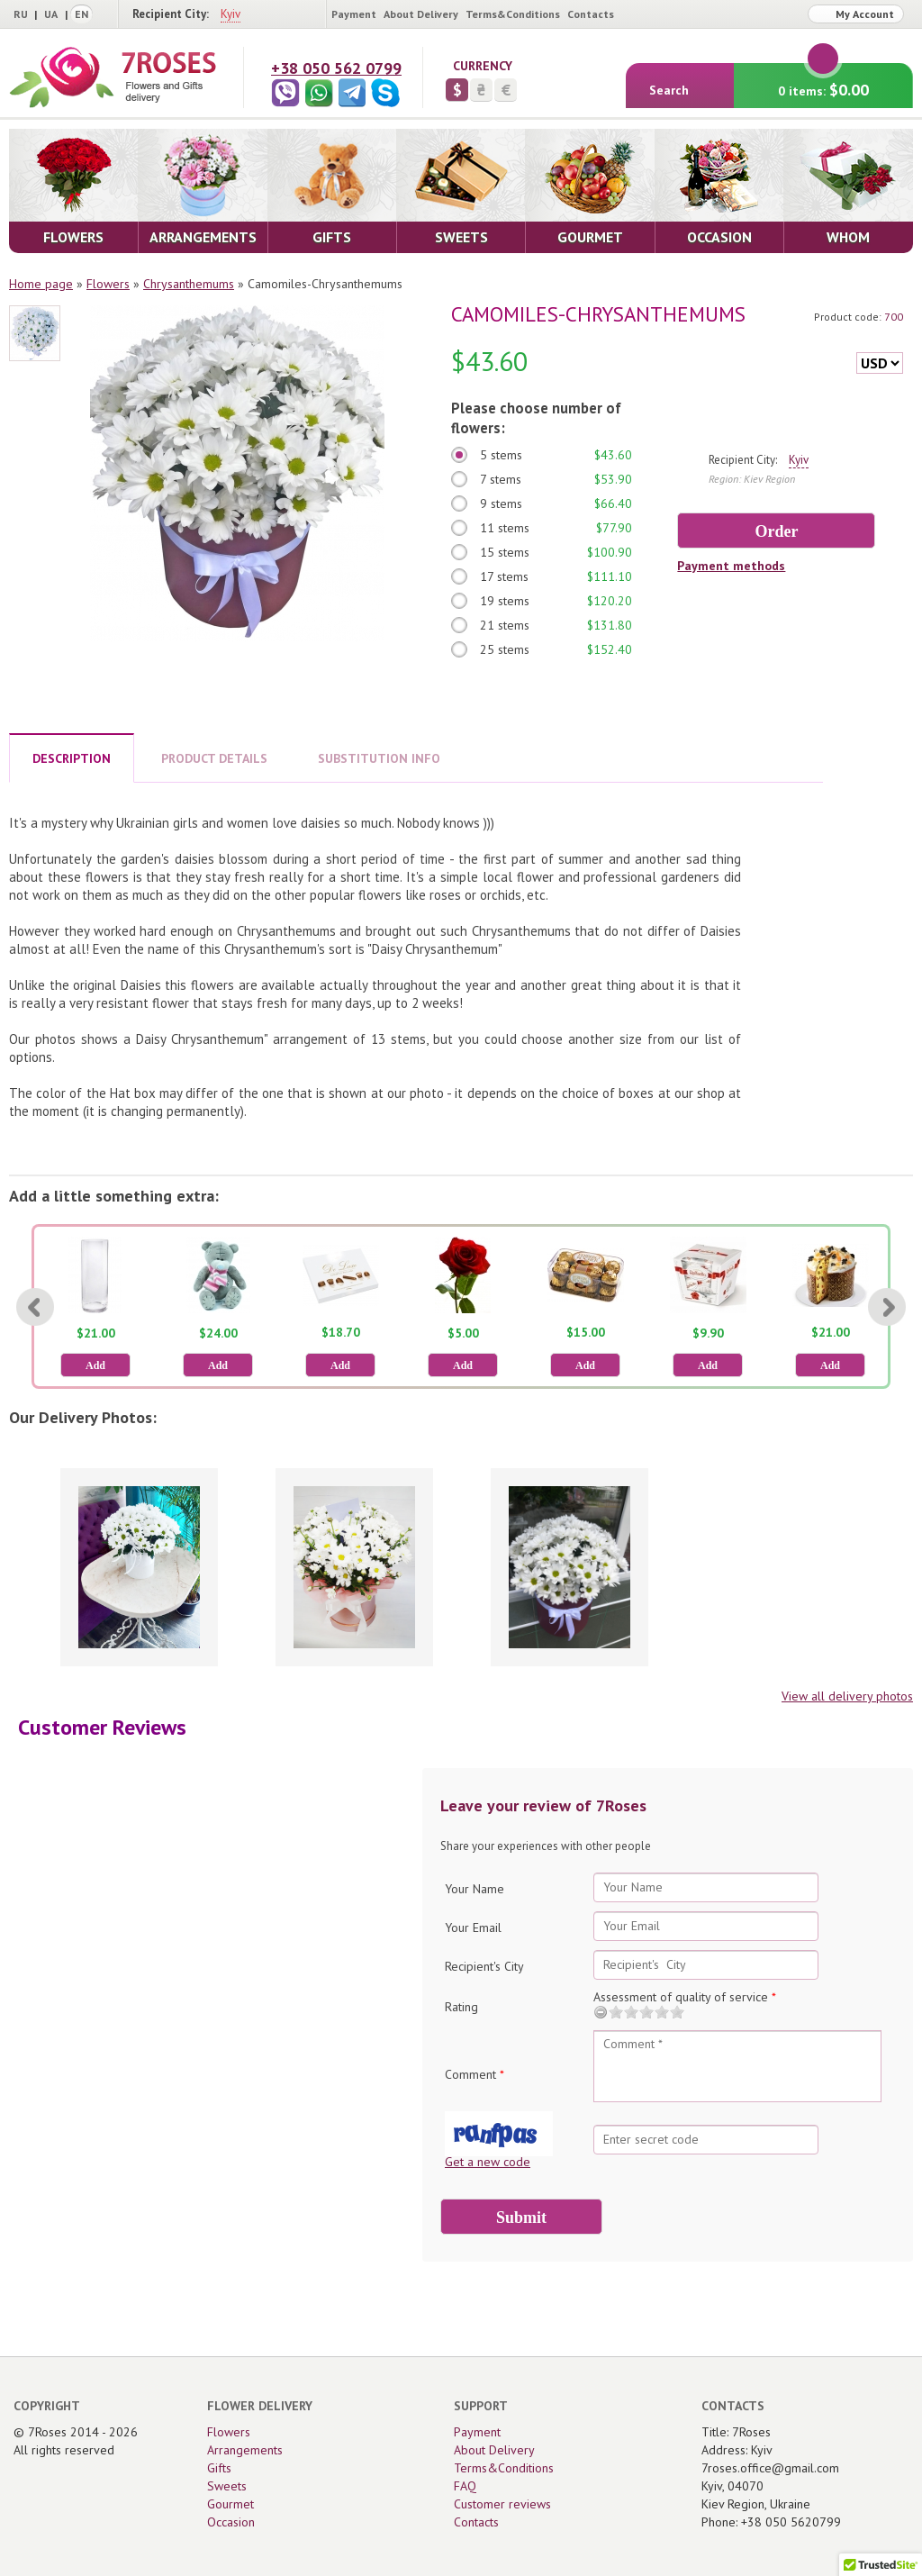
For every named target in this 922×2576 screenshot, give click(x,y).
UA (51, 14)
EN (81, 14)
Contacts (590, 14)
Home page (41, 284)
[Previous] (35, 1307)
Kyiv (230, 14)
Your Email (473, 1927)
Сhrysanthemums (188, 284)
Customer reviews (502, 2504)
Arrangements (245, 2450)
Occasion (231, 2522)
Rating (461, 2006)
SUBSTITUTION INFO (379, 758)
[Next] (887, 1307)
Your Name (474, 1888)
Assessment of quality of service (684, 1997)
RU (21, 14)
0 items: (823, 81)
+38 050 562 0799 (336, 68)
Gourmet (230, 2504)
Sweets (227, 2486)
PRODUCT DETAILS (214, 758)
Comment (474, 2074)
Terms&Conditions (513, 14)
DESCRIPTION (71, 758)
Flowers (108, 284)
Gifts (219, 2468)
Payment (353, 14)
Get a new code (487, 2162)
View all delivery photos (847, 1696)
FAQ (465, 2486)
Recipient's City (484, 1966)
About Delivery (421, 14)
